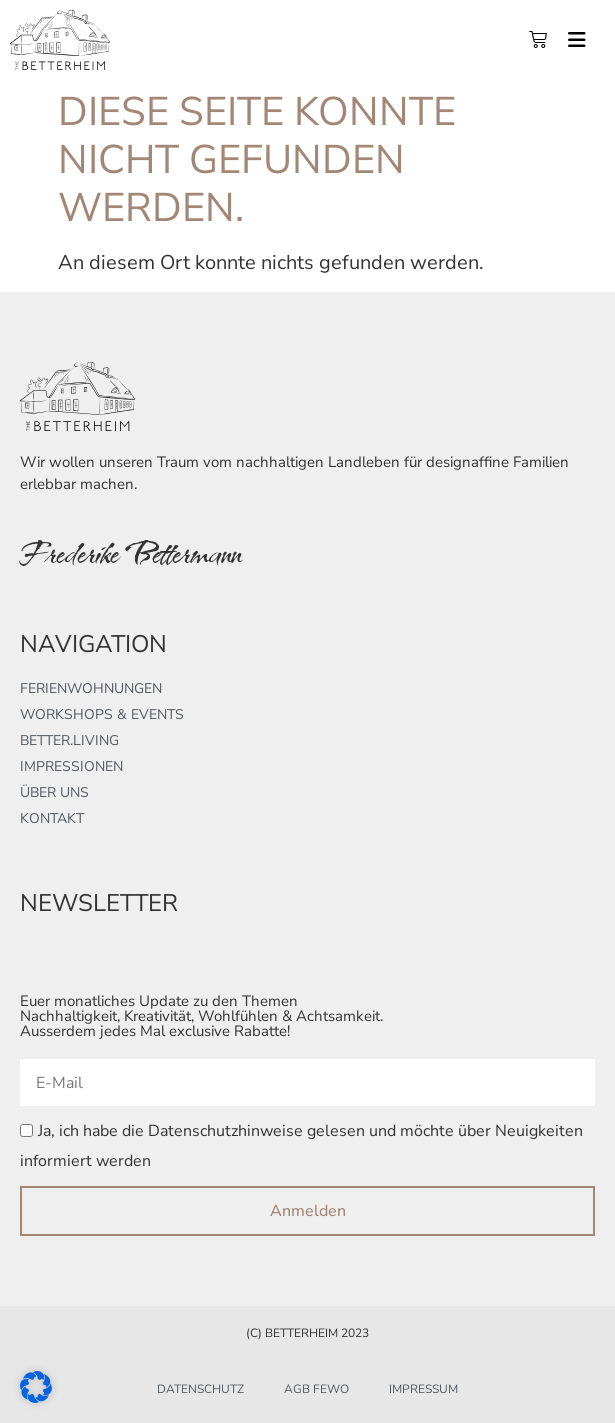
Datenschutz (200, 1389)
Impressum (423, 1389)
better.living (69, 740)
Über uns (54, 792)
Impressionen (71, 766)
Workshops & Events (102, 714)
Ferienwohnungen (91, 688)
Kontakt (52, 818)
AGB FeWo (316, 1389)
